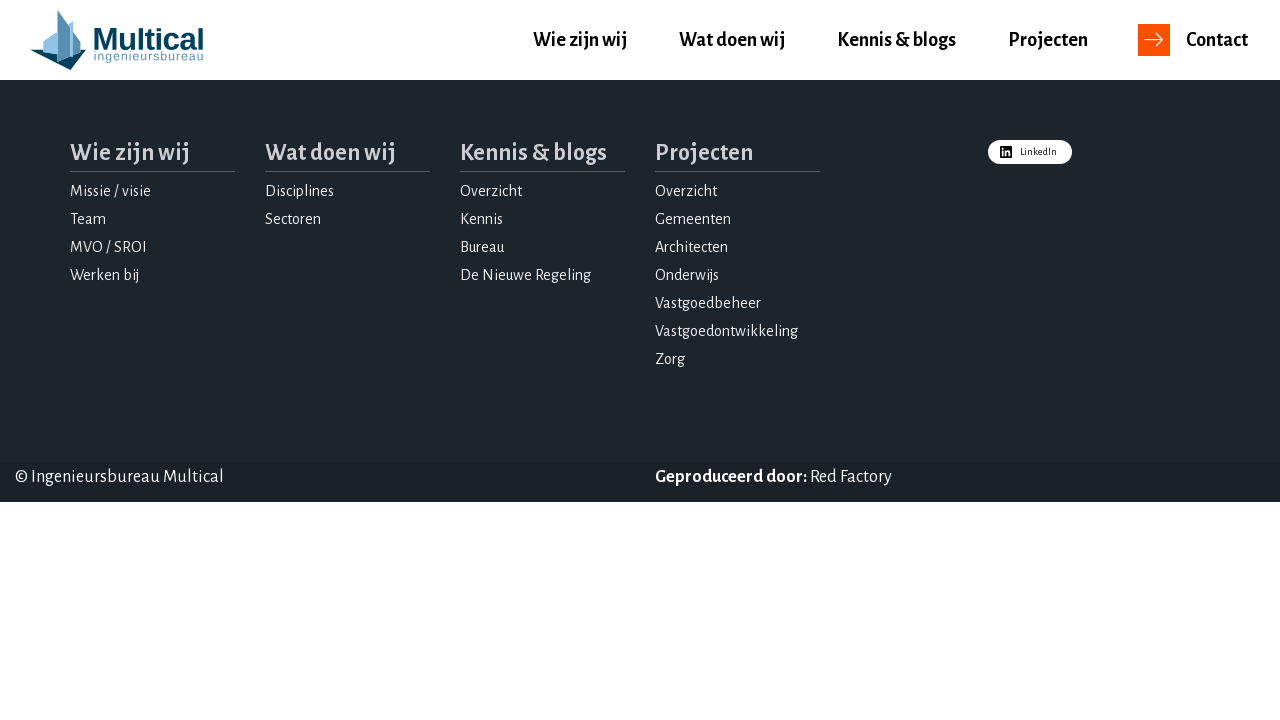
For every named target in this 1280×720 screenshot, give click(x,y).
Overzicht (491, 191)
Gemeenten (693, 219)
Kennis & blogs (896, 40)
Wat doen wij (732, 40)
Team (88, 219)
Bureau (482, 247)
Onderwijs (687, 275)
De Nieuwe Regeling (525, 275)
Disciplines (299, 191)
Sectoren (293, 219)
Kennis (481, 219)
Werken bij (104, 275)
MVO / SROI (108, 247)
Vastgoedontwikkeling (726, 331)
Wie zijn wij (580, 40)
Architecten (691, 247)
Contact (1217, 40)
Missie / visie (110, 191)
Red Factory (851, 477)
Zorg (670, 359)
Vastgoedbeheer (708, 303)
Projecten (1048, 40)
